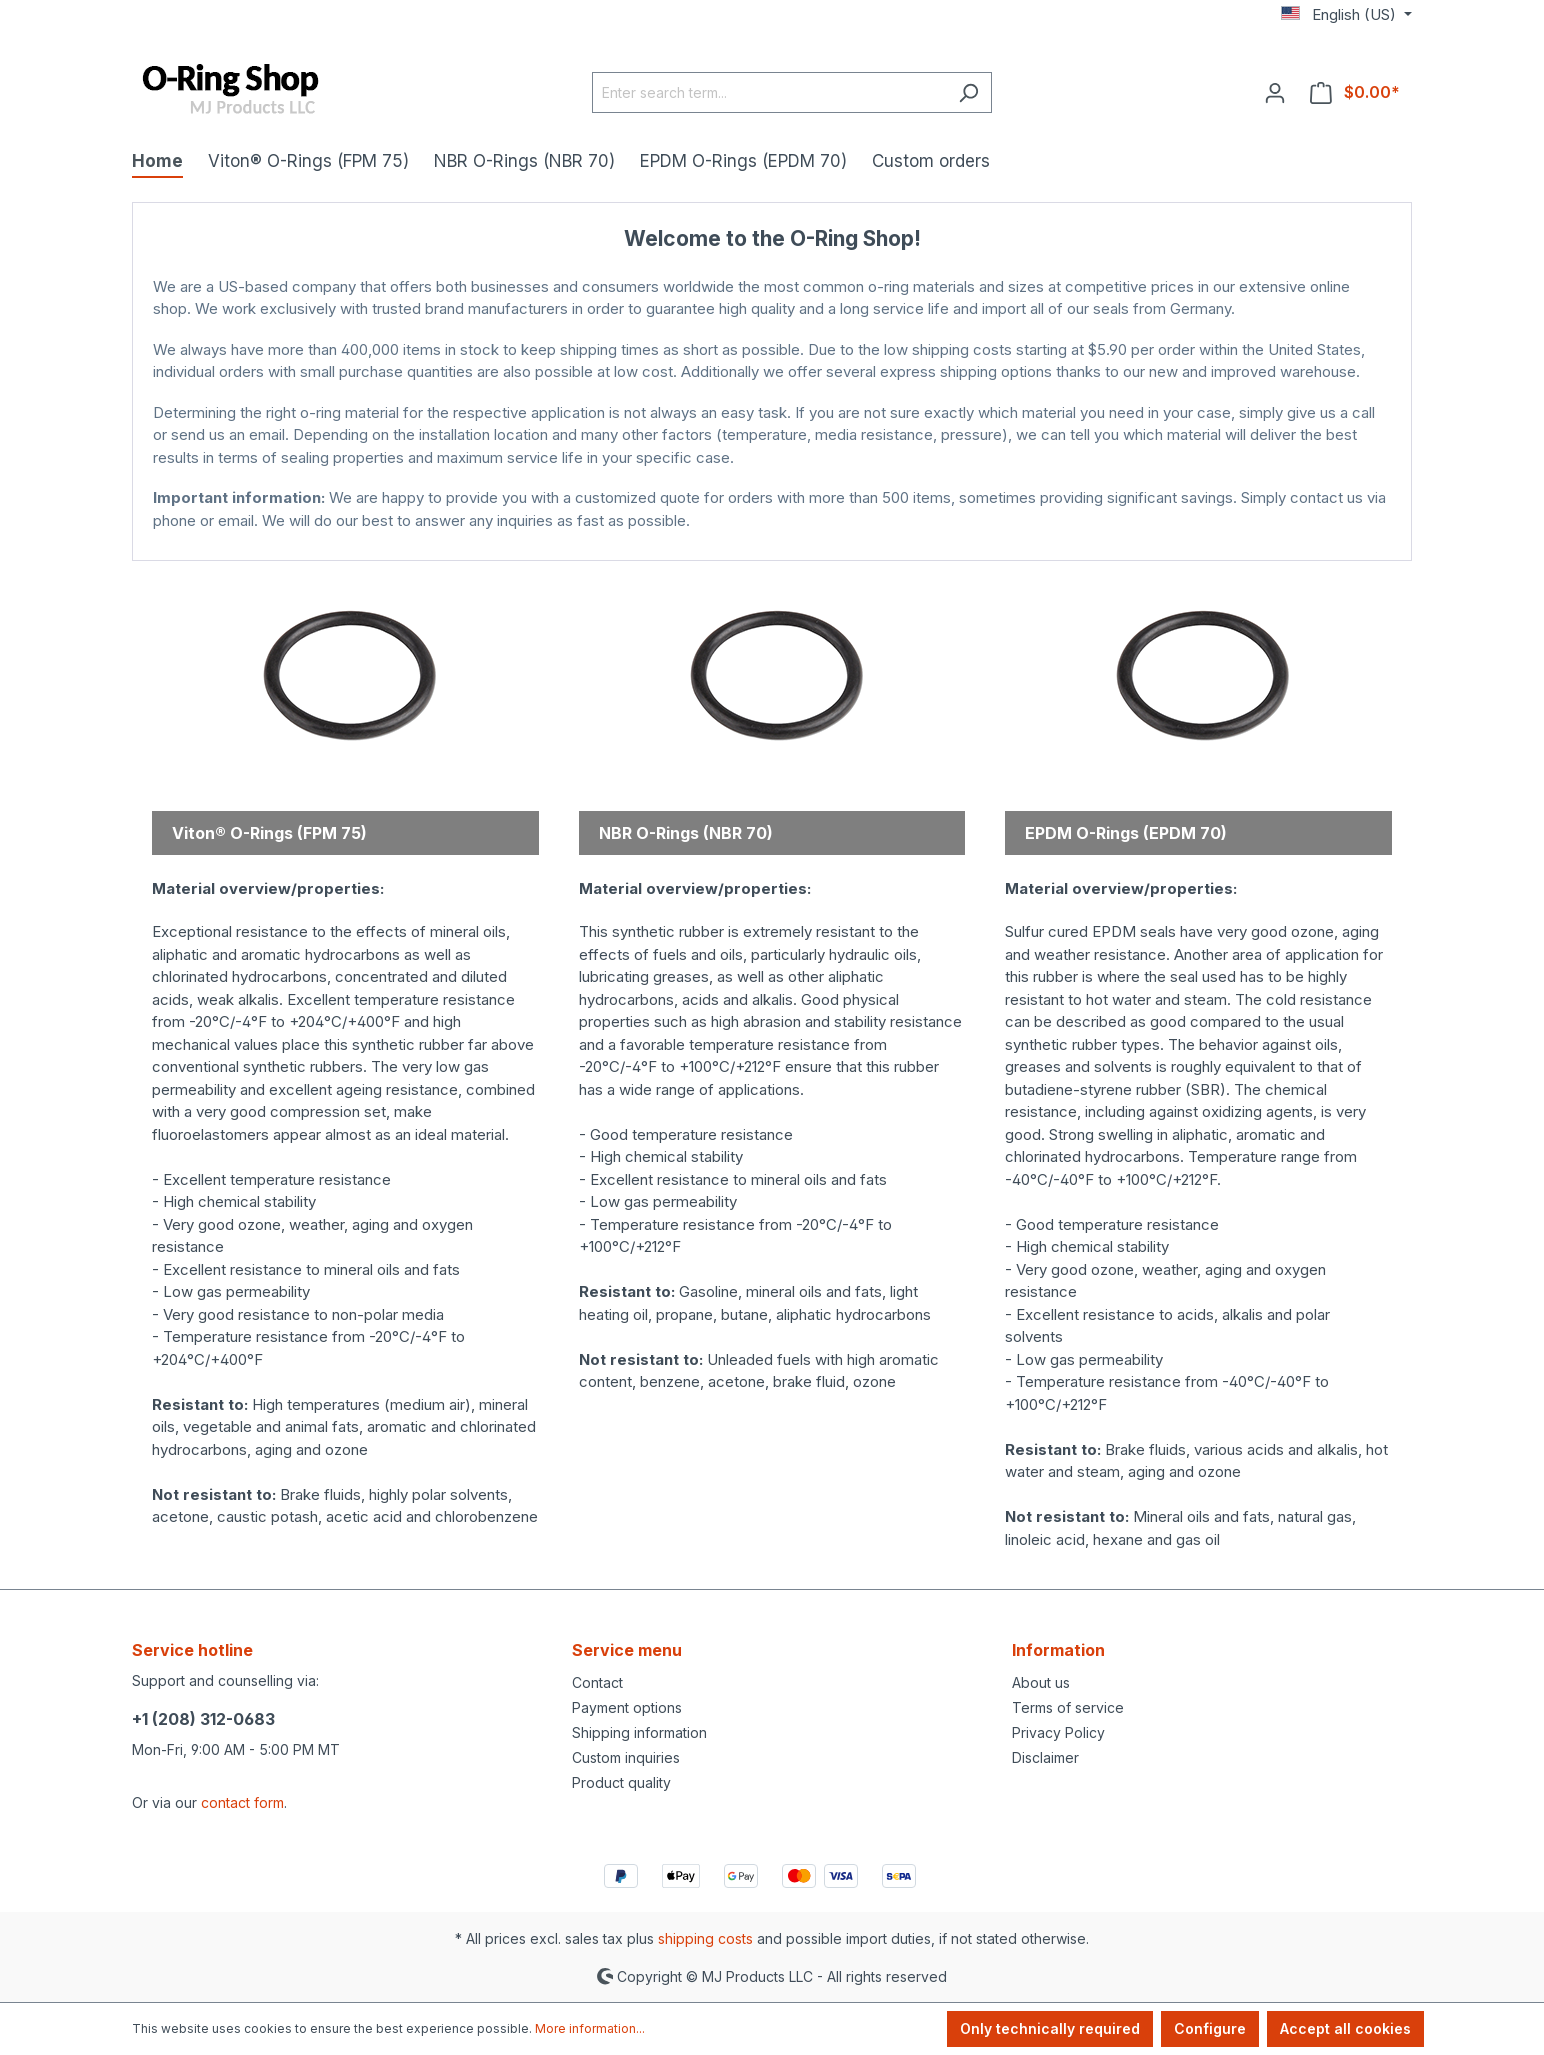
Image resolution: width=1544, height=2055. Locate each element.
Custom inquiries (626, 1757)
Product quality (621, 1782)
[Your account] (1275, 92)
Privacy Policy (1058, 1732)
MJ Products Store (772, 540)
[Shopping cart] (1355, 92)
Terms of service (1068, 1707)
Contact (597, 1682)
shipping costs (705, 1938)
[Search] (968, 92)
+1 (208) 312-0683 (203, 1719)
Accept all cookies (1345, 2028)
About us (1041, 1682)
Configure (1210, 2028)
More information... (590, 2028)
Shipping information (639, 1732)
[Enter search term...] (769, 92)
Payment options (627, 1707)
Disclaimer (1045, 1757)
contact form (242, 1802)
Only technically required (1050, 2028)
